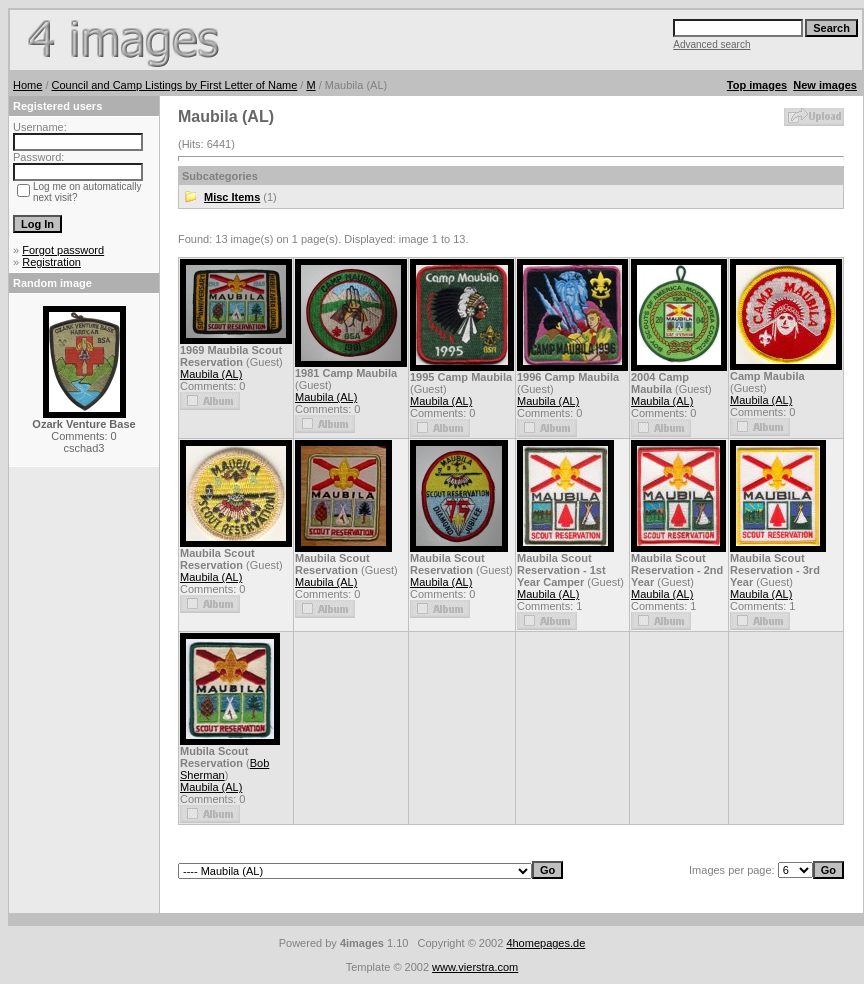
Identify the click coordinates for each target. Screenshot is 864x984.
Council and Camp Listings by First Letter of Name (175, 85)
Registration (51, 262)
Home (27, 85)
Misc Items (232, 197)
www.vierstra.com (475, 967)
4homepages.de (545, 943)
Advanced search (711, 44)
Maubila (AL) (211, 374)
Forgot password (63, 250)
